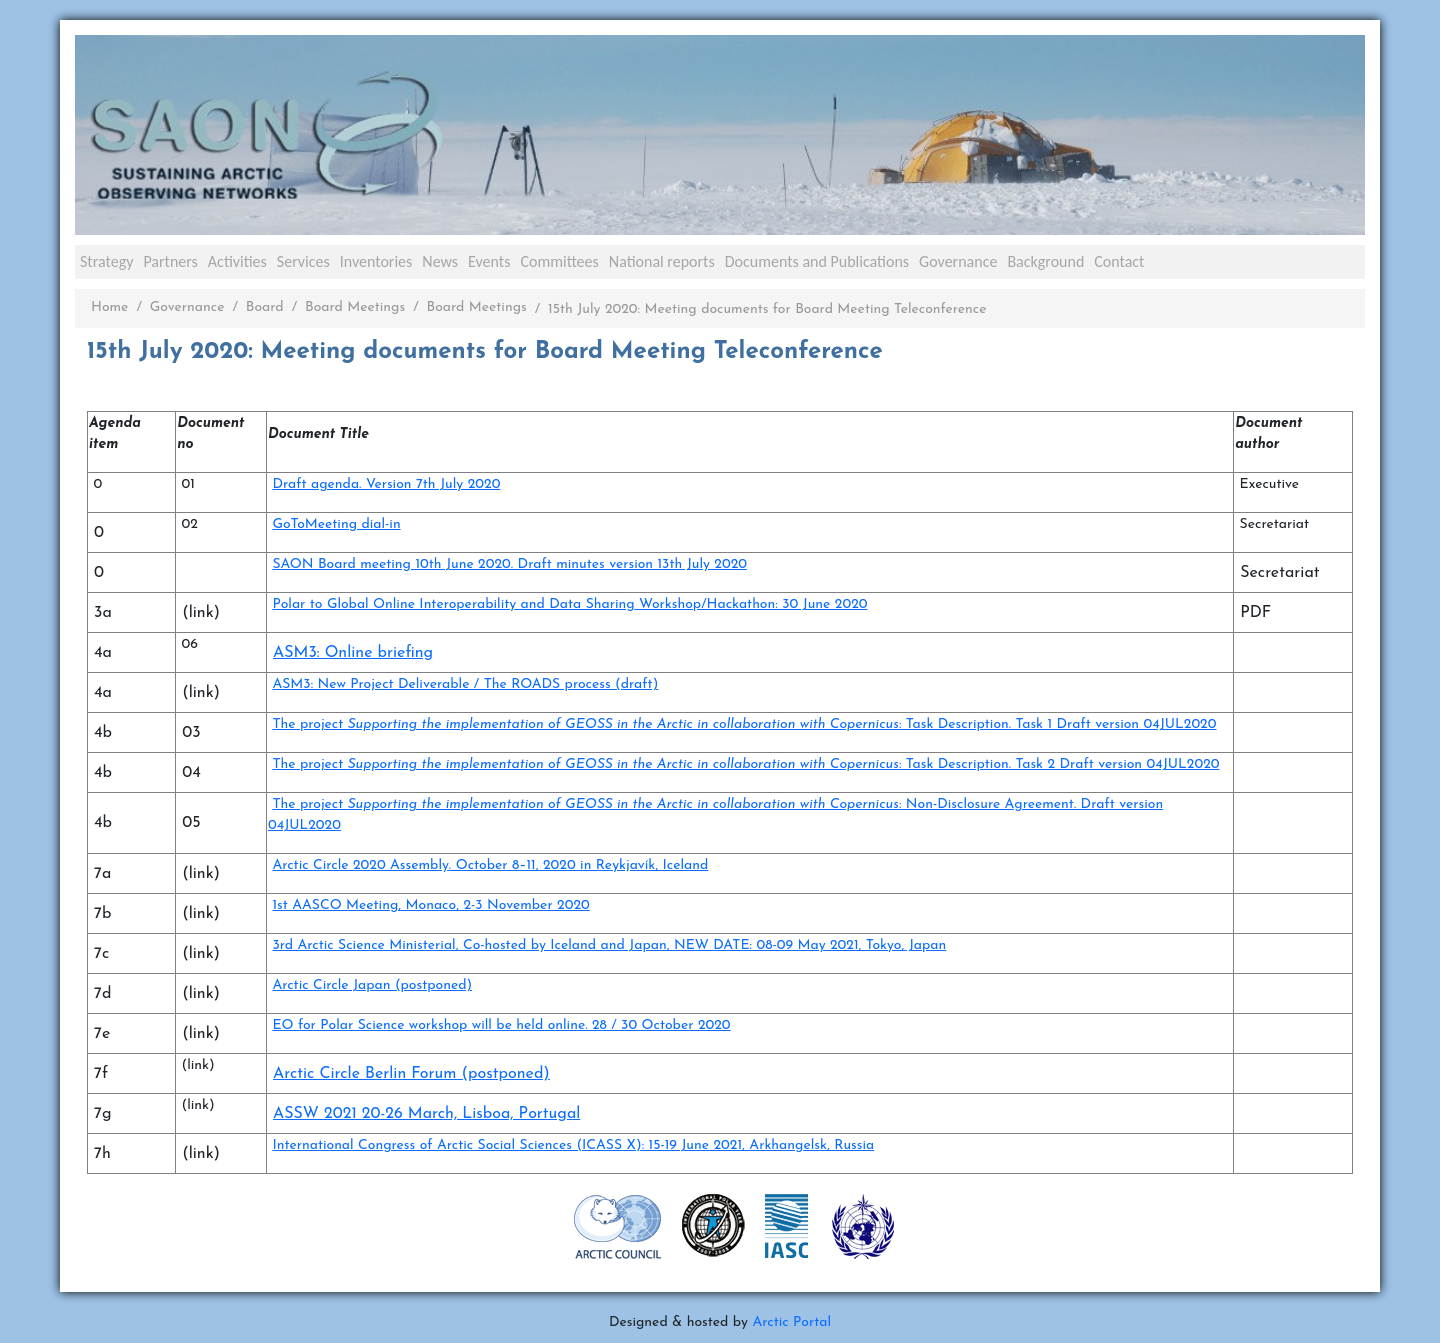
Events (489, 261)
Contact (1119, 261)
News (440, 261)
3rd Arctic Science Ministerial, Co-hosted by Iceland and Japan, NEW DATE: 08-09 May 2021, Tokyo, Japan (609, 945)
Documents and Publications (817, 261)
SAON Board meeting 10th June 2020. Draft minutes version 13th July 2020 (509, 564)
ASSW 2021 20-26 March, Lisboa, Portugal (426, 1114)
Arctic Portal (791, 1322)
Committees (559, 261)
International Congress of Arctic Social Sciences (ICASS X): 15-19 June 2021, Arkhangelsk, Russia (573, 1145)
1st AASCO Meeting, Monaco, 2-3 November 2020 (430, 905)
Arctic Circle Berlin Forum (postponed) (411, 1074)
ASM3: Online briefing (353, 653)
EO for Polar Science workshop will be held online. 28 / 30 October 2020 (501, 1025)
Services (303, 261)
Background (1045, 261)
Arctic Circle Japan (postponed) (372, 985)
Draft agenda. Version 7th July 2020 (386, 484)
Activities (237, 261)
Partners (170, 261)
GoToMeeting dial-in (336, 524)
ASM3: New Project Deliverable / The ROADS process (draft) (465, 684)
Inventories (376, 261)
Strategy (106, 261)
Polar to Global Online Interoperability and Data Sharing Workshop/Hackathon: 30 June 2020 (569, 604)
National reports (662, 261)
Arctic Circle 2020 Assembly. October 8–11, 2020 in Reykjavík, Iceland (490, 865)
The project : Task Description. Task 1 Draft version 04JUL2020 (744, 724)
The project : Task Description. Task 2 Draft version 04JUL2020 (745, 764)
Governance (958, 261)
